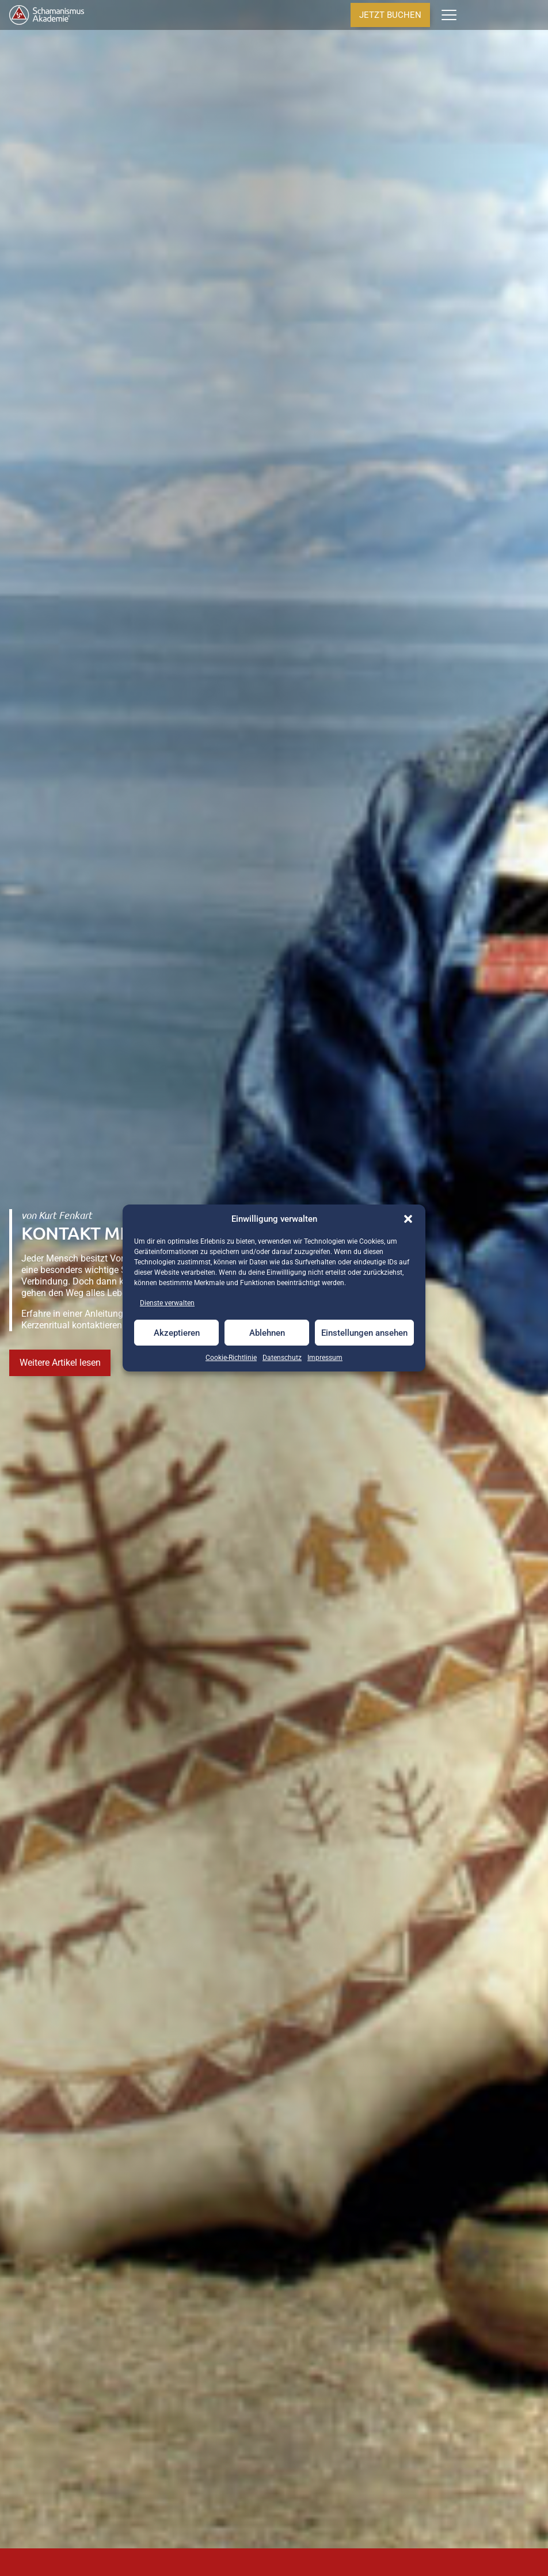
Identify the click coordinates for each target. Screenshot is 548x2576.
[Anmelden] (495, 15)
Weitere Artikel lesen (60, 1362)
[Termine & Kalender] (534, 15)
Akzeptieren (177, 1333)
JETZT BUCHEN (390, 15)
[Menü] (449, 15)
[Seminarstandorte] (514, 15)
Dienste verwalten (167, 1303)
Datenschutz (282, 1358)
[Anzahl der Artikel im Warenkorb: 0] (473, 15)
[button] (408, 1219)
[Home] (46, 15)
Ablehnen (267, 1333)
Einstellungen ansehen (364, 1333)
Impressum (324, 1358)
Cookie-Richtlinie (231, 1358)
